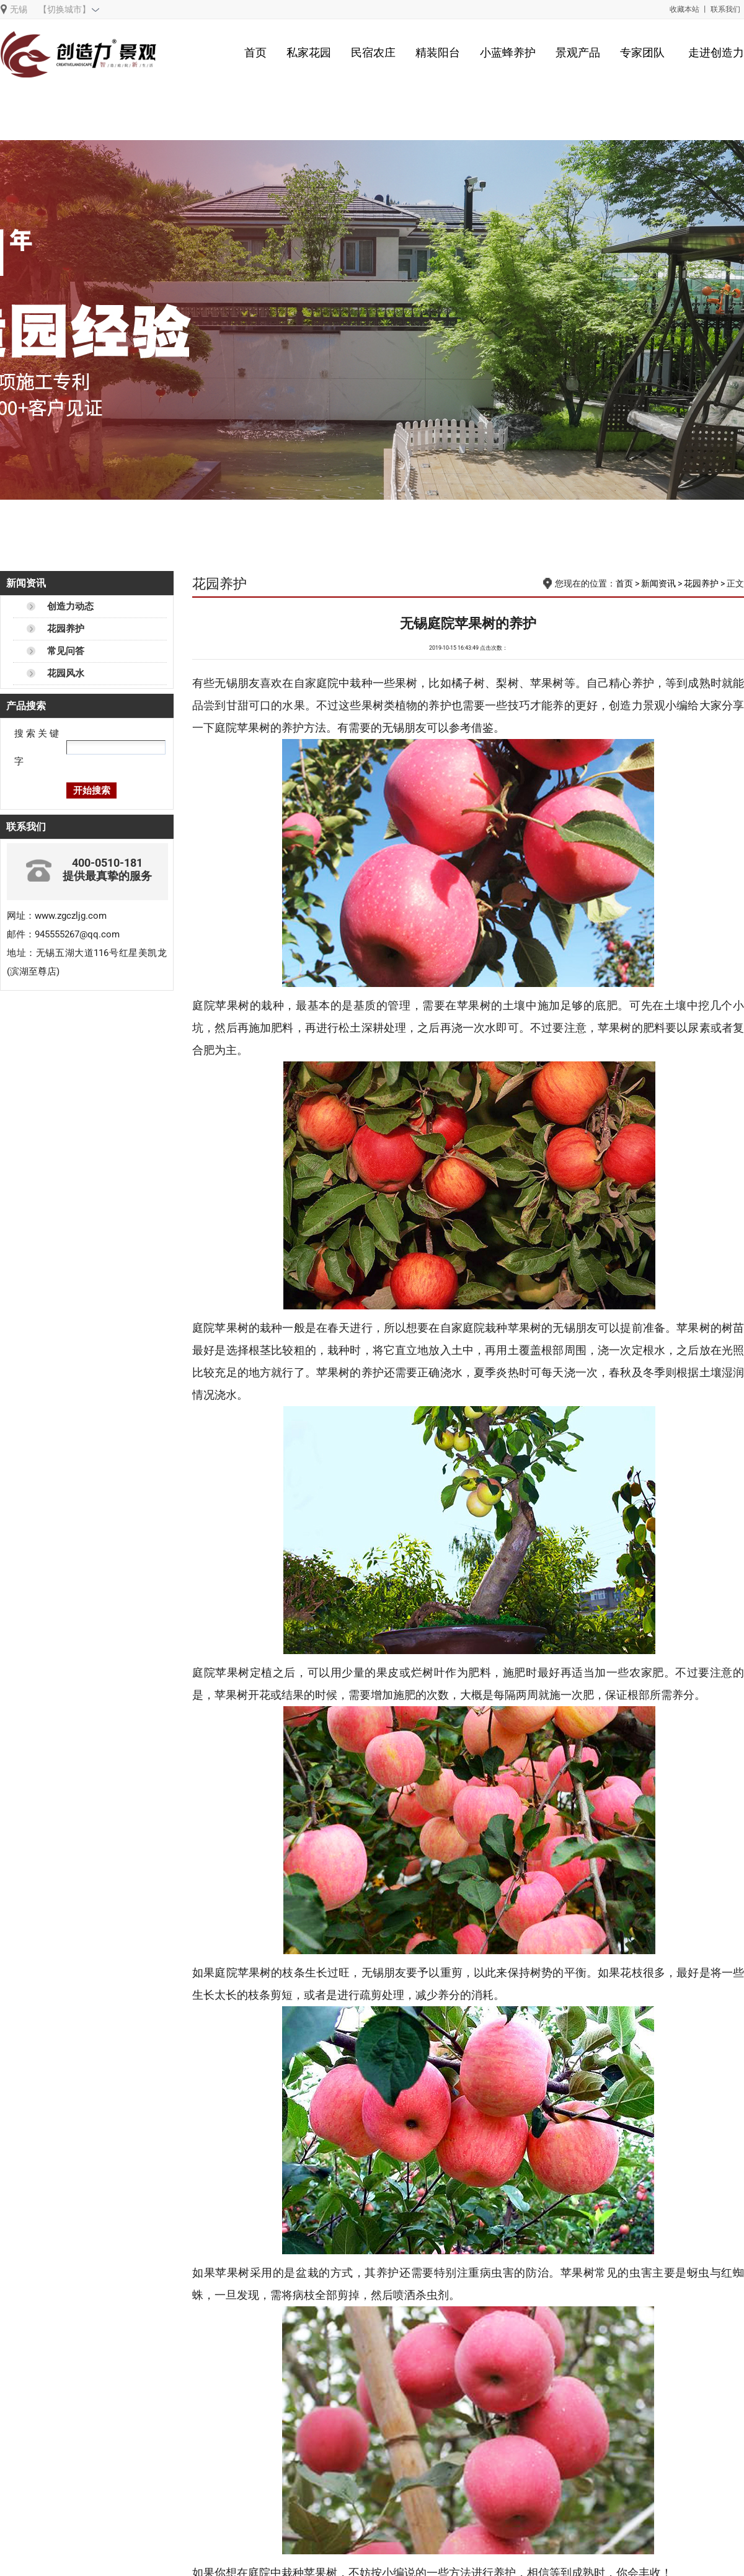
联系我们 (725, 9)
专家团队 (642, 52)
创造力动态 (70, 606)
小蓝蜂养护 (508, 52)
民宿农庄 (373, 52)
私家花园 (308, 52)
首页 (255, 52)
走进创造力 (716, 52)
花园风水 (65, 673)
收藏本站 (684, 9)
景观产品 (578, 52)
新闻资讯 (658, 583)
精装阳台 (437, 52)
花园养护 (65, 628)
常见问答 (65, 651)
